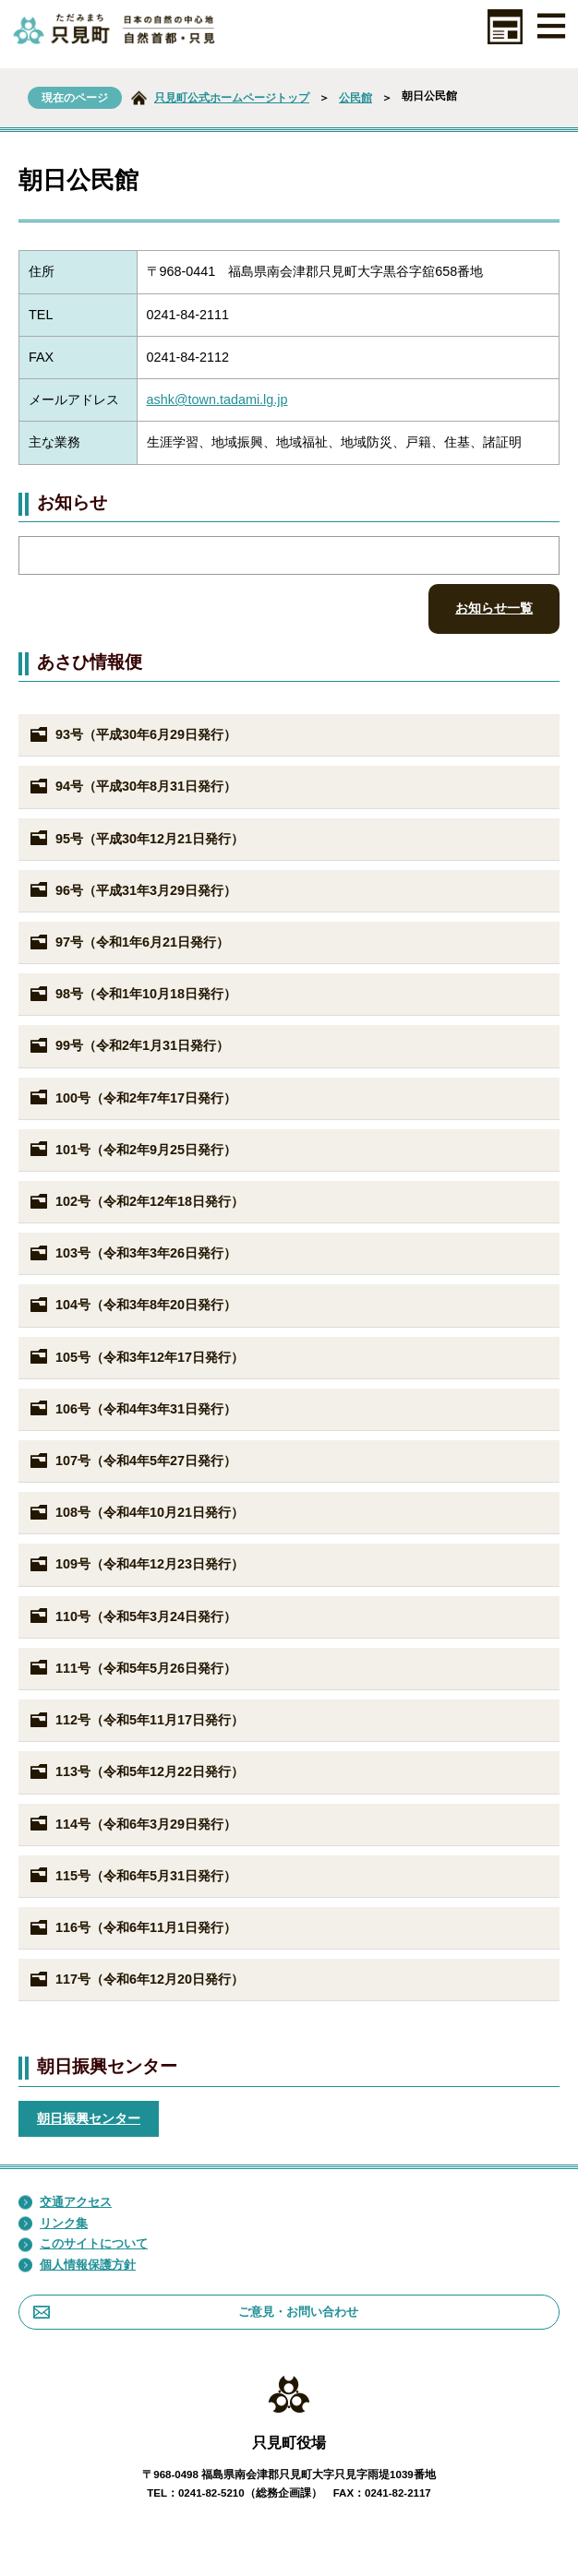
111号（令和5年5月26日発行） (132, 1668)
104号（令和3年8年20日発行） (132, 1305)
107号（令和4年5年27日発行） (132, 1461)
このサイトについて (83, 2243)
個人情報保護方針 (77, 2265)
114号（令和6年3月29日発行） (132, 1824)
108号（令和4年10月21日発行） (136, 1513)
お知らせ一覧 (494, 608)
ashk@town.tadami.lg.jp (217, 399)
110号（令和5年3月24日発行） (132, 1616)
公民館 (355, 97)
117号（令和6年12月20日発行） (136, 1980)
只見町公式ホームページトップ (231, 97)
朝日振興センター (88, 2118)
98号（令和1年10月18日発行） (132, 994)
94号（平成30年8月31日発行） (132, 787)
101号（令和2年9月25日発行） (132, 1149)
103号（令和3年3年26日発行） (132, 1254)
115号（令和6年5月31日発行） (132, 1875)
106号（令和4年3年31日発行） (132, 1409)
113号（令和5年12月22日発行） (136, 1772)
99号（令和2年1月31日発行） (128, 1046)
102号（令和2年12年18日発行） (136, 1202)
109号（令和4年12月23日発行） (136, 1564)
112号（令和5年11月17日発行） (136, 1720)
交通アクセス (65, 2202)
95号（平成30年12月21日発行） (136, 838)
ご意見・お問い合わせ (195, 2312)
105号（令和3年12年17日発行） (136, 1357)
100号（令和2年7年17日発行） (132, 1098)
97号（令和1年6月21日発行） (128, 943)
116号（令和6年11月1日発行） (132, 1928)
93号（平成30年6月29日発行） (132, 735)
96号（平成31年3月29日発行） (132, 890)
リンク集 (53, 2223)
